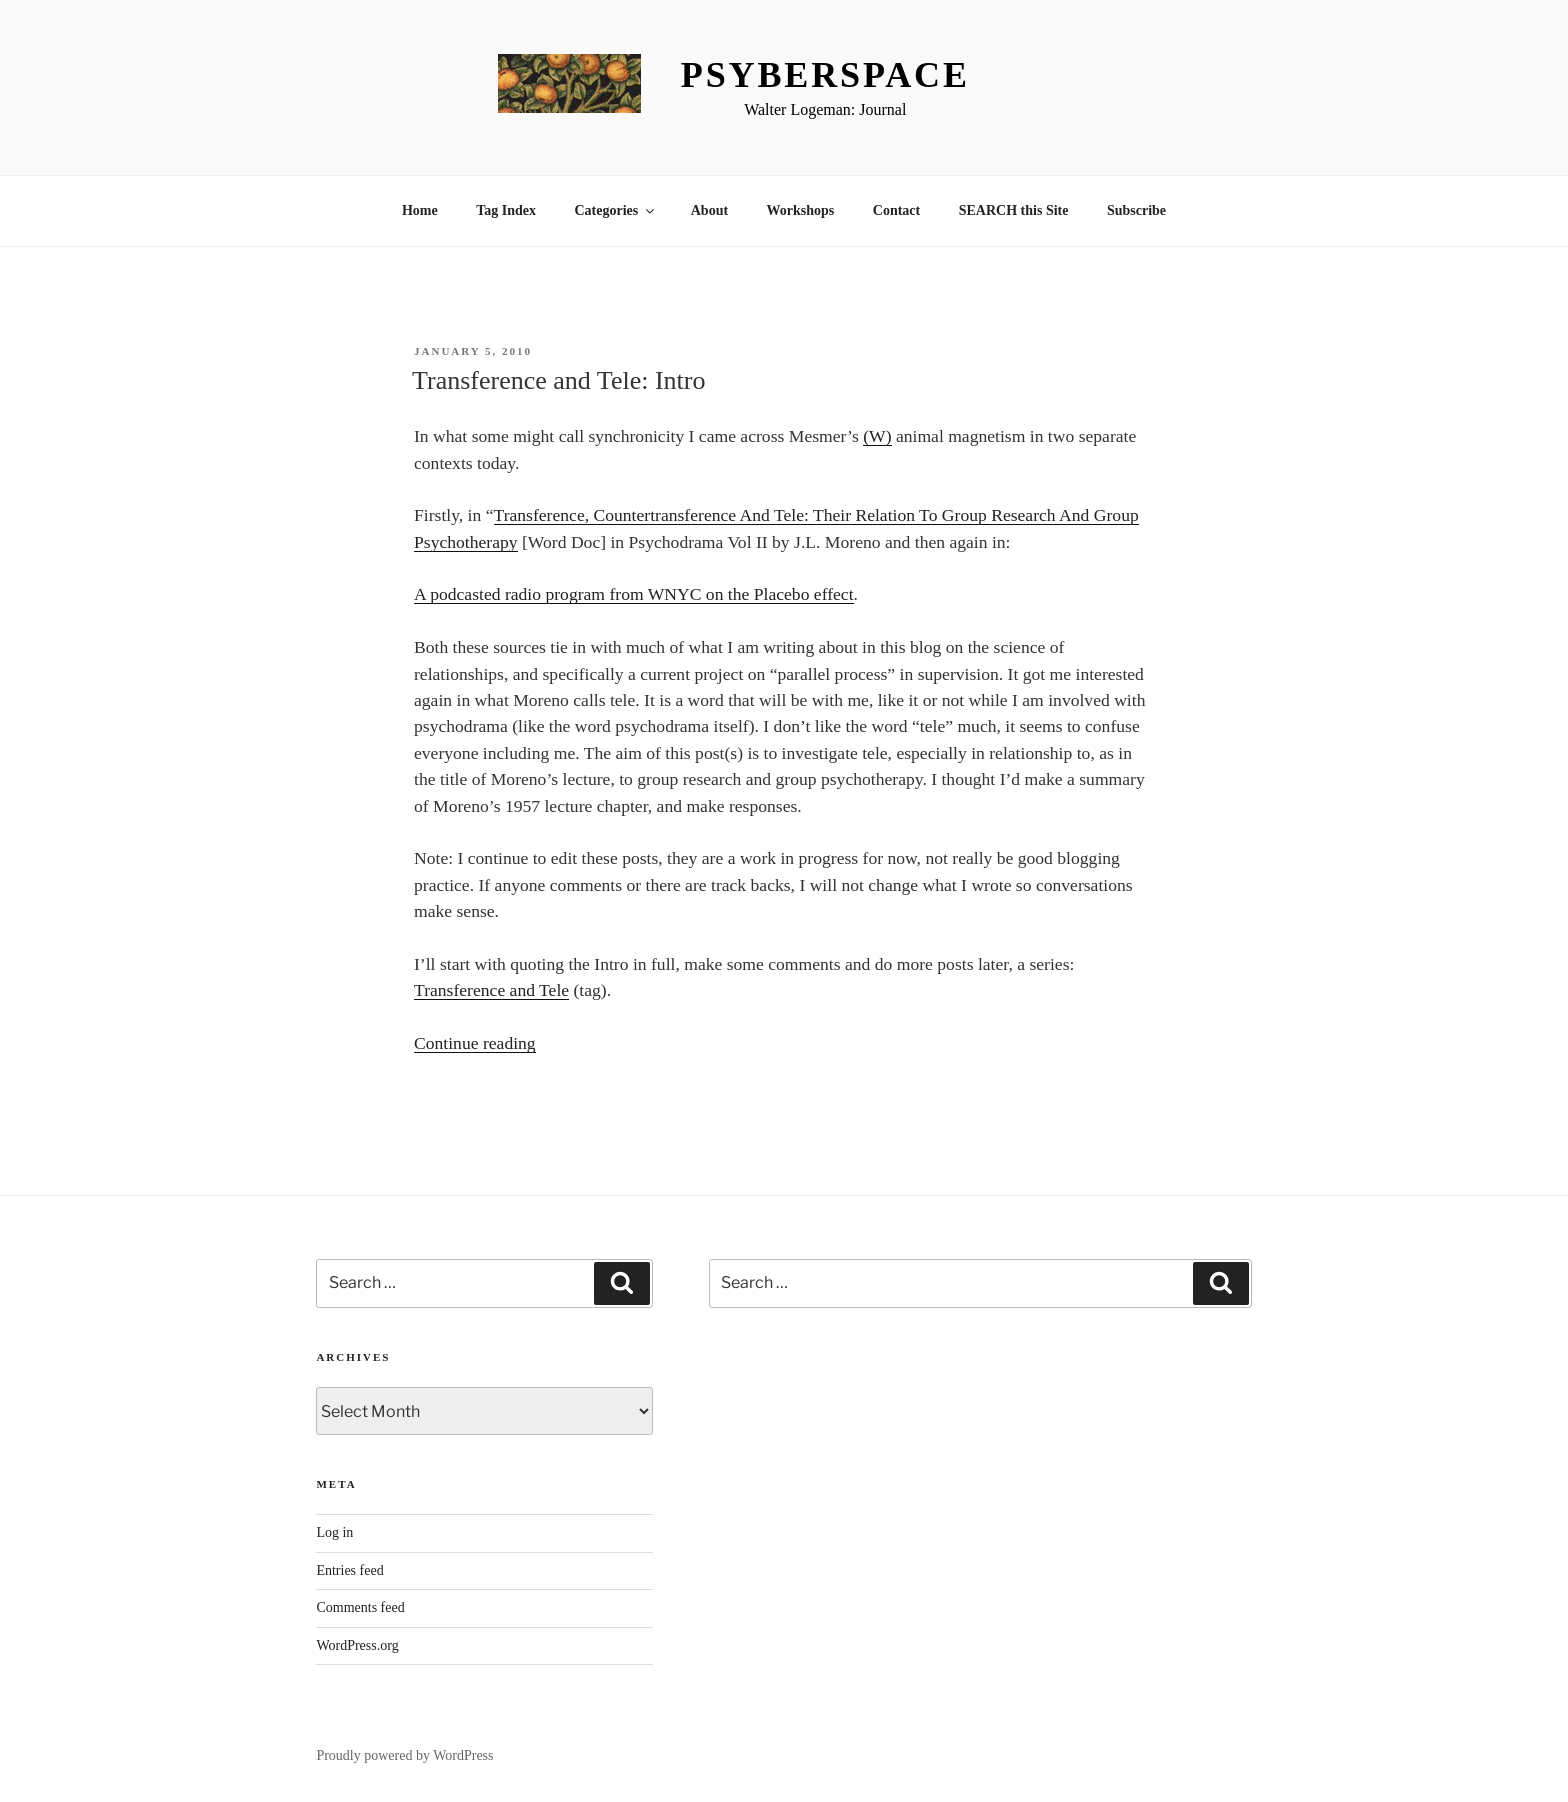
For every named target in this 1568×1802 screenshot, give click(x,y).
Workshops (801, 210)
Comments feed (360, 1607)
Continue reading (475, 1043)
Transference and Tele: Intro (558, 380)
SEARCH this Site (1014, 210)
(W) (877, 436)
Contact (896, 210)
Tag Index (506, 210)
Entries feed (349, 1570)
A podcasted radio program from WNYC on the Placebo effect (634, 594)
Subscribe (1136, 210)
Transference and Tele (491, 990)
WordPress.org (357, 1645)
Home (420, 210)
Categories (615, 210)
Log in (334, 1532)
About (709, 210)
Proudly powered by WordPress (404, 1755)
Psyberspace (825, 75)
